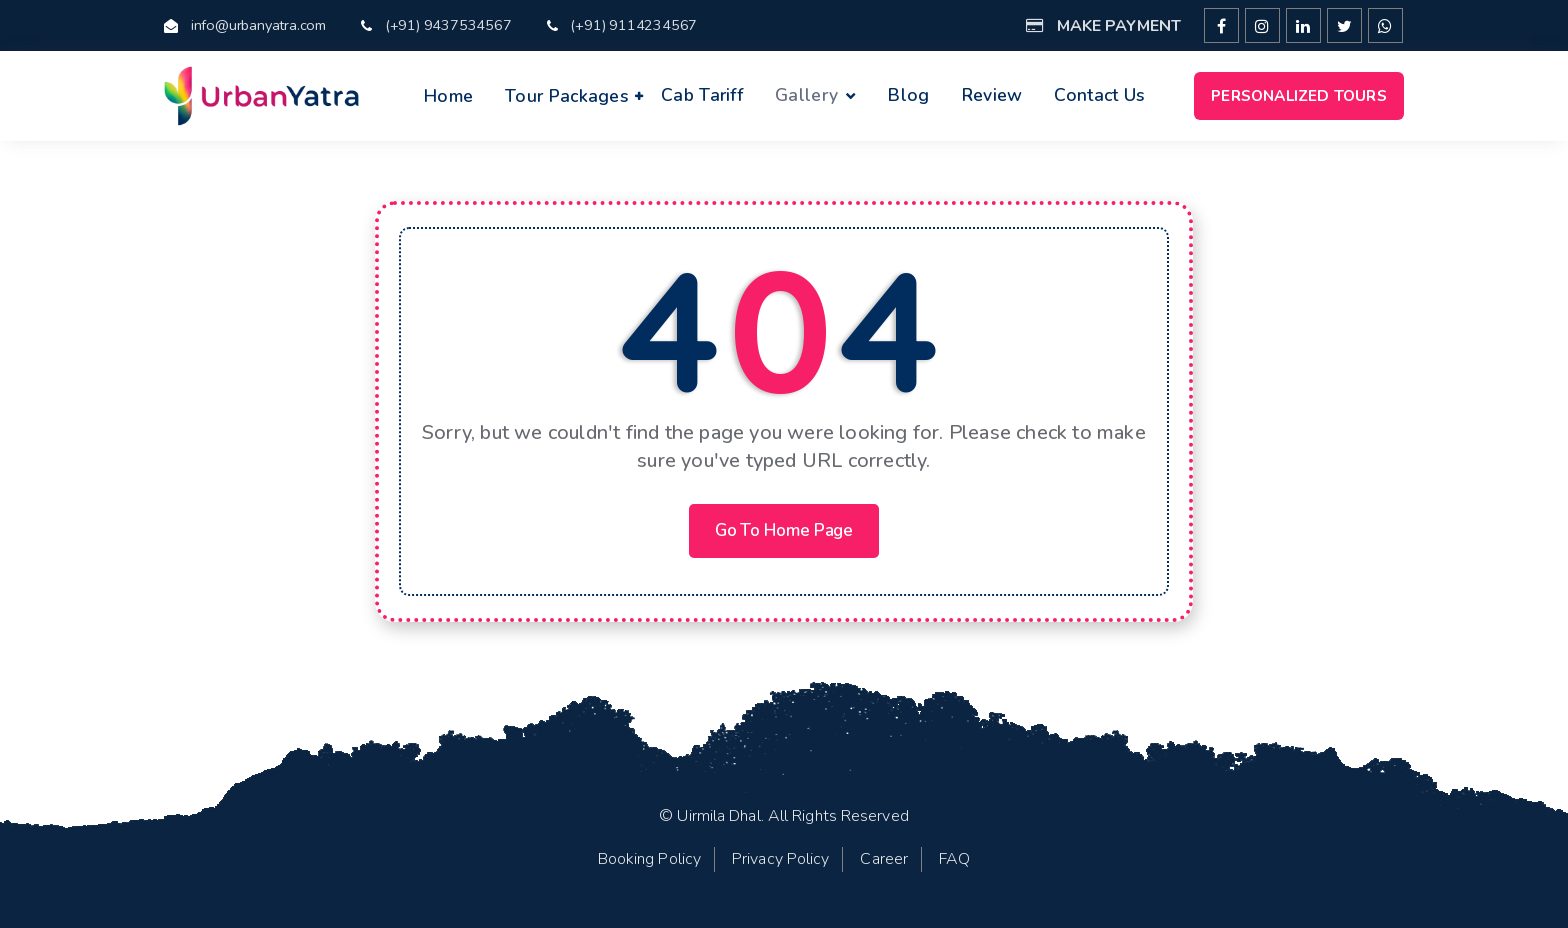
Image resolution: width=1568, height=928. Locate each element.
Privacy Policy (780, 859)
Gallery (806, 95)
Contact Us (1099, 95)
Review (992, 95)
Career (884, 859)
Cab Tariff (702, 95)
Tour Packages (567, 96)
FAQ (954, 859)
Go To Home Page (784, 530)
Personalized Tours (1299, 95)
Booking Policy (649, 859)
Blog (908, 95)
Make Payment (1103, 26)
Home (448, 96)
